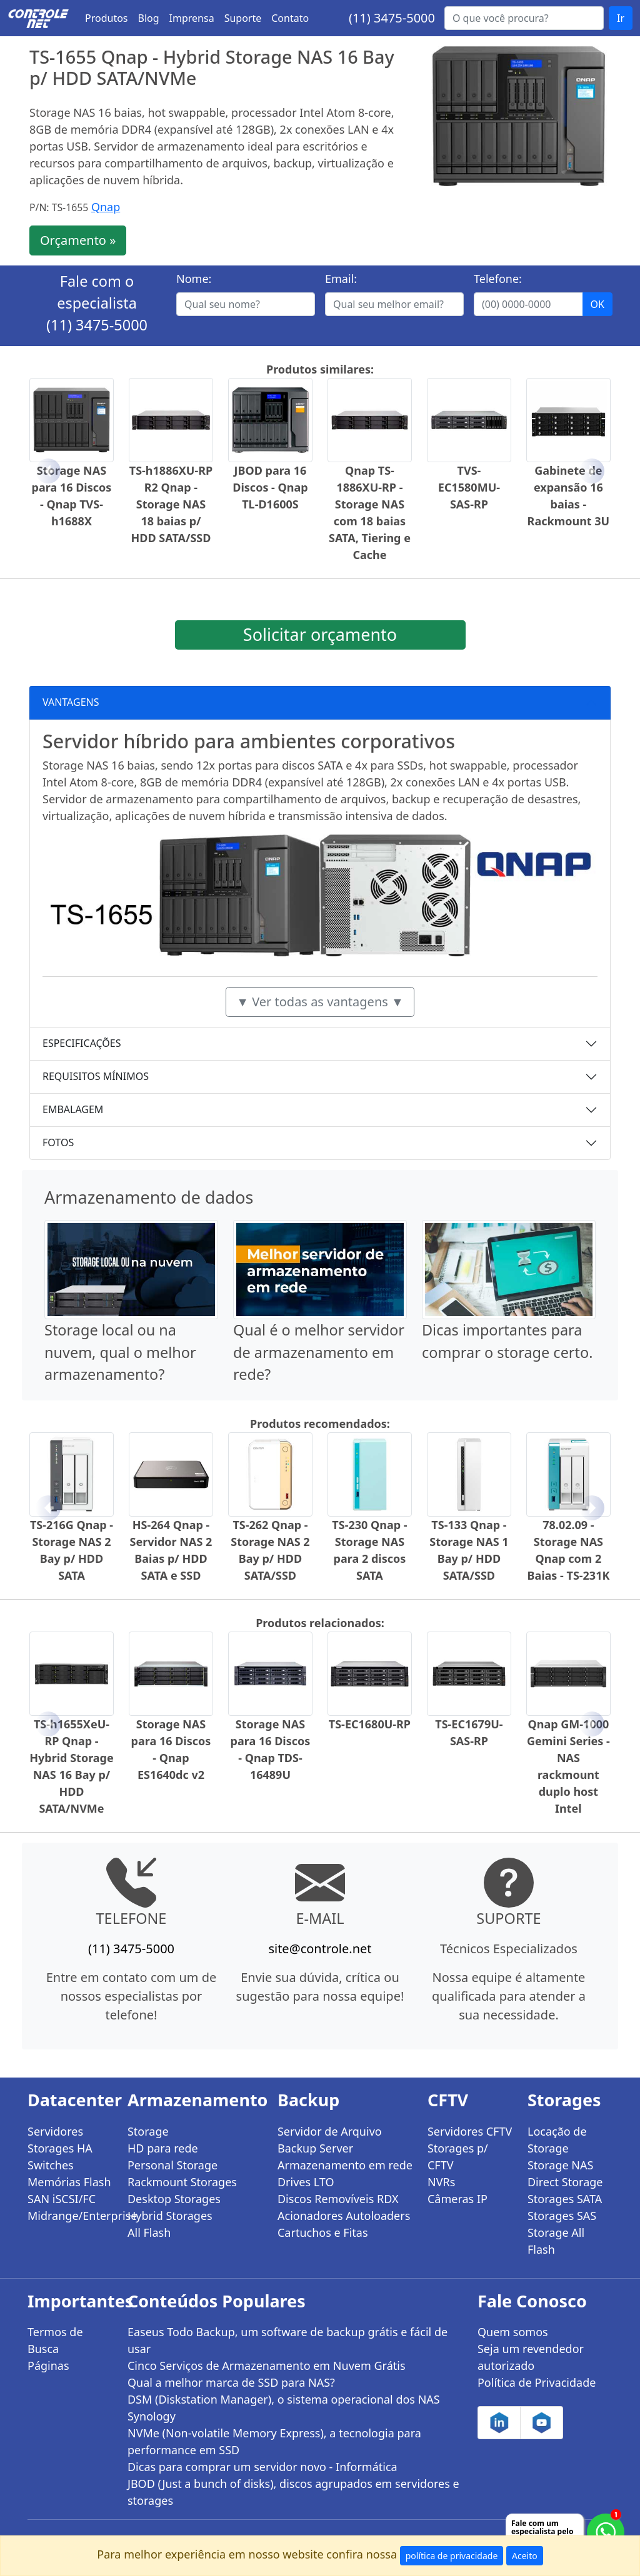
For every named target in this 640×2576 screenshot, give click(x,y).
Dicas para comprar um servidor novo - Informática (263, 2466)
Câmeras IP (458, 2198)
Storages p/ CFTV (458, 2156)
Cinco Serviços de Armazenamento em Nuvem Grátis (267, 2365)
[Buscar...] (524, 18)
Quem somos (513, 2331)
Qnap (105, 206)
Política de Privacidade (537, 2382)
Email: (341, 278)
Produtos (106, 18)
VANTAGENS (70, 702)
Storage (148, 2131)
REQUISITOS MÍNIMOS (95, 1076)
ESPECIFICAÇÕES (81, 1043)
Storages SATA (565, 2198)
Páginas (48, 2365)
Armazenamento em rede (345, 2164)
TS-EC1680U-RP (370, 1724)
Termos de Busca (55, 2340)
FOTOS (58, 1142)
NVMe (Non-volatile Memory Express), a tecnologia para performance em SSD (274, 2441)
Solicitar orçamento (320, 634)
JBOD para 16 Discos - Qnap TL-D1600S (270, 487)
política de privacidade (452, 2556)
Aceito (525, 2556)
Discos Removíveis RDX (338, 2198)
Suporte (243, 18)
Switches (51, 2164)
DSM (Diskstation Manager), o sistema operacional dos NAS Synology (284, 2408)
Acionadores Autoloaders (344, 2215)
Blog (148, 18)
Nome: (193, 278)
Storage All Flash (556, 2241)
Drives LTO (306, 2181)
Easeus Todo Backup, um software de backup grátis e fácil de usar (288, 2340)
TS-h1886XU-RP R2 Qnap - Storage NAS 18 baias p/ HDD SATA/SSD (170, 504)
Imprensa (191, 18)
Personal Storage (173, 2164)
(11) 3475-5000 (392, 17)
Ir (620, 18)
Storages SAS (562, 2215)
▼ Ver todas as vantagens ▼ (320, 1001)
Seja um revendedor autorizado (531, 2357)
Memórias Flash (69, 2181)
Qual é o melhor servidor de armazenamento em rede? (318, 1352)
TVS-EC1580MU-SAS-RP (469, 487)
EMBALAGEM (72, 1109)
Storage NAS (560, 2164)
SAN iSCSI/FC (62, 2198)
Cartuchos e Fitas (323, 2232)
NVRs (441, 2181)
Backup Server (315, 2148)
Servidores (55, 2131)
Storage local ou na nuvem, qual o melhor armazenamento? (120, 1352)
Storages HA (60, 2148)
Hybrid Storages (170, 2215)
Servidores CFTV (470, 2131)
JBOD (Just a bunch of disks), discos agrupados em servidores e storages (293, 2492)
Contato (290, 18)
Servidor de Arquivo (330, 2131)
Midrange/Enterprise (70, 2215)
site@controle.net (319, 1948)
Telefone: (498, 278)
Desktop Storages (174, 2198)
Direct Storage (565, 2181)
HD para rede (163, 2148)
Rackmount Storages (182, 2181)
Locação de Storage (557, 2140)
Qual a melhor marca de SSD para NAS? (231, 2382)
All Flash (149, 2232)
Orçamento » (78, 240)
